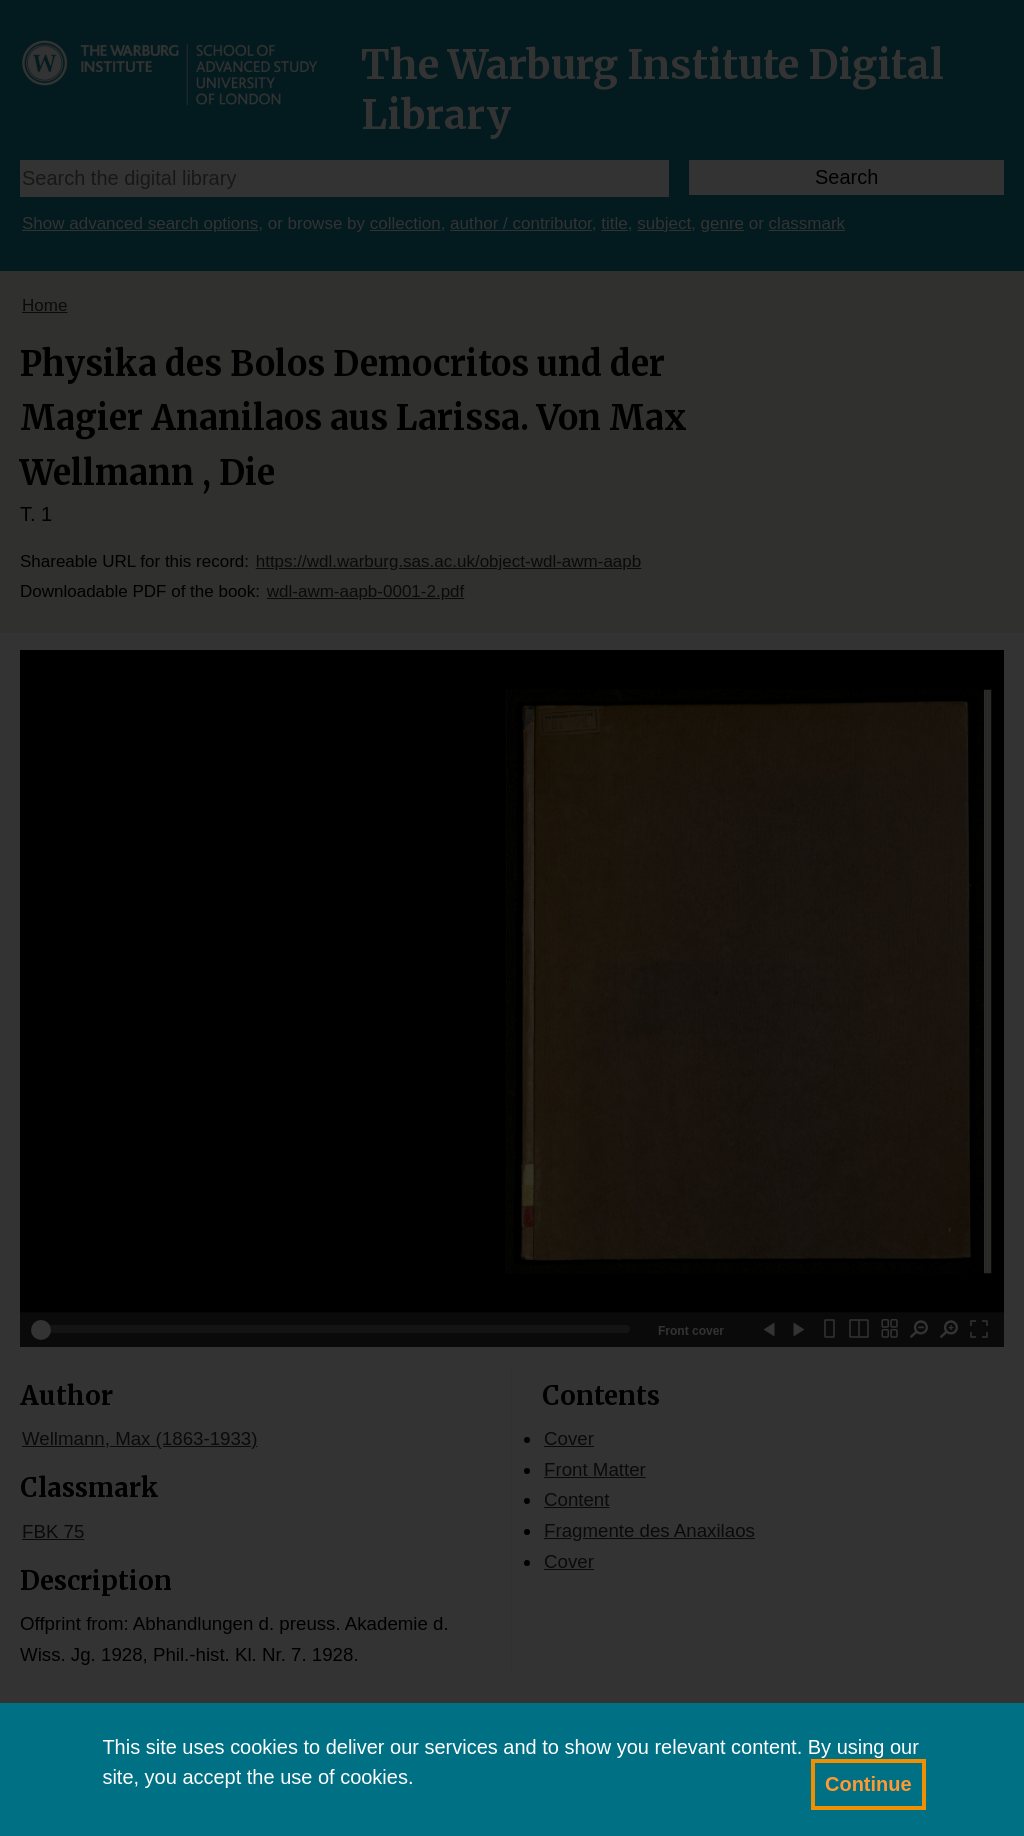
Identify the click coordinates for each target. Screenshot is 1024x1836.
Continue (868, 1784)
